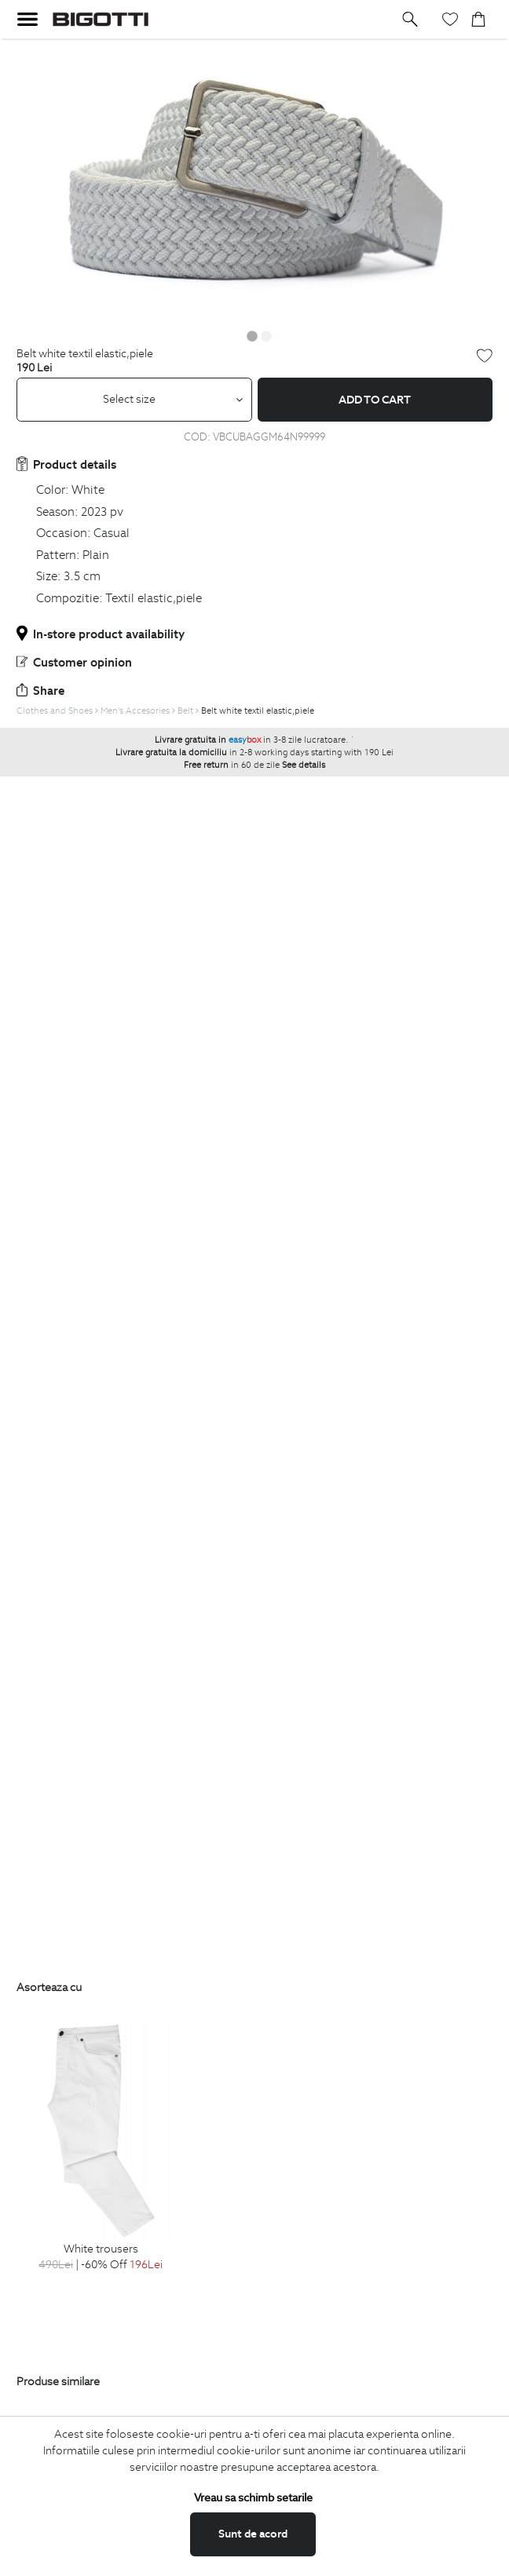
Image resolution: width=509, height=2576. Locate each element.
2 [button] (266, 336)
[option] (254, 181)
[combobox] (134, 400)
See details (303, 764)
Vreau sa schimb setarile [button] (253, 2497)
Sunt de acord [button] (252, 2534)
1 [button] (252, 336)
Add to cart (375, 400)
